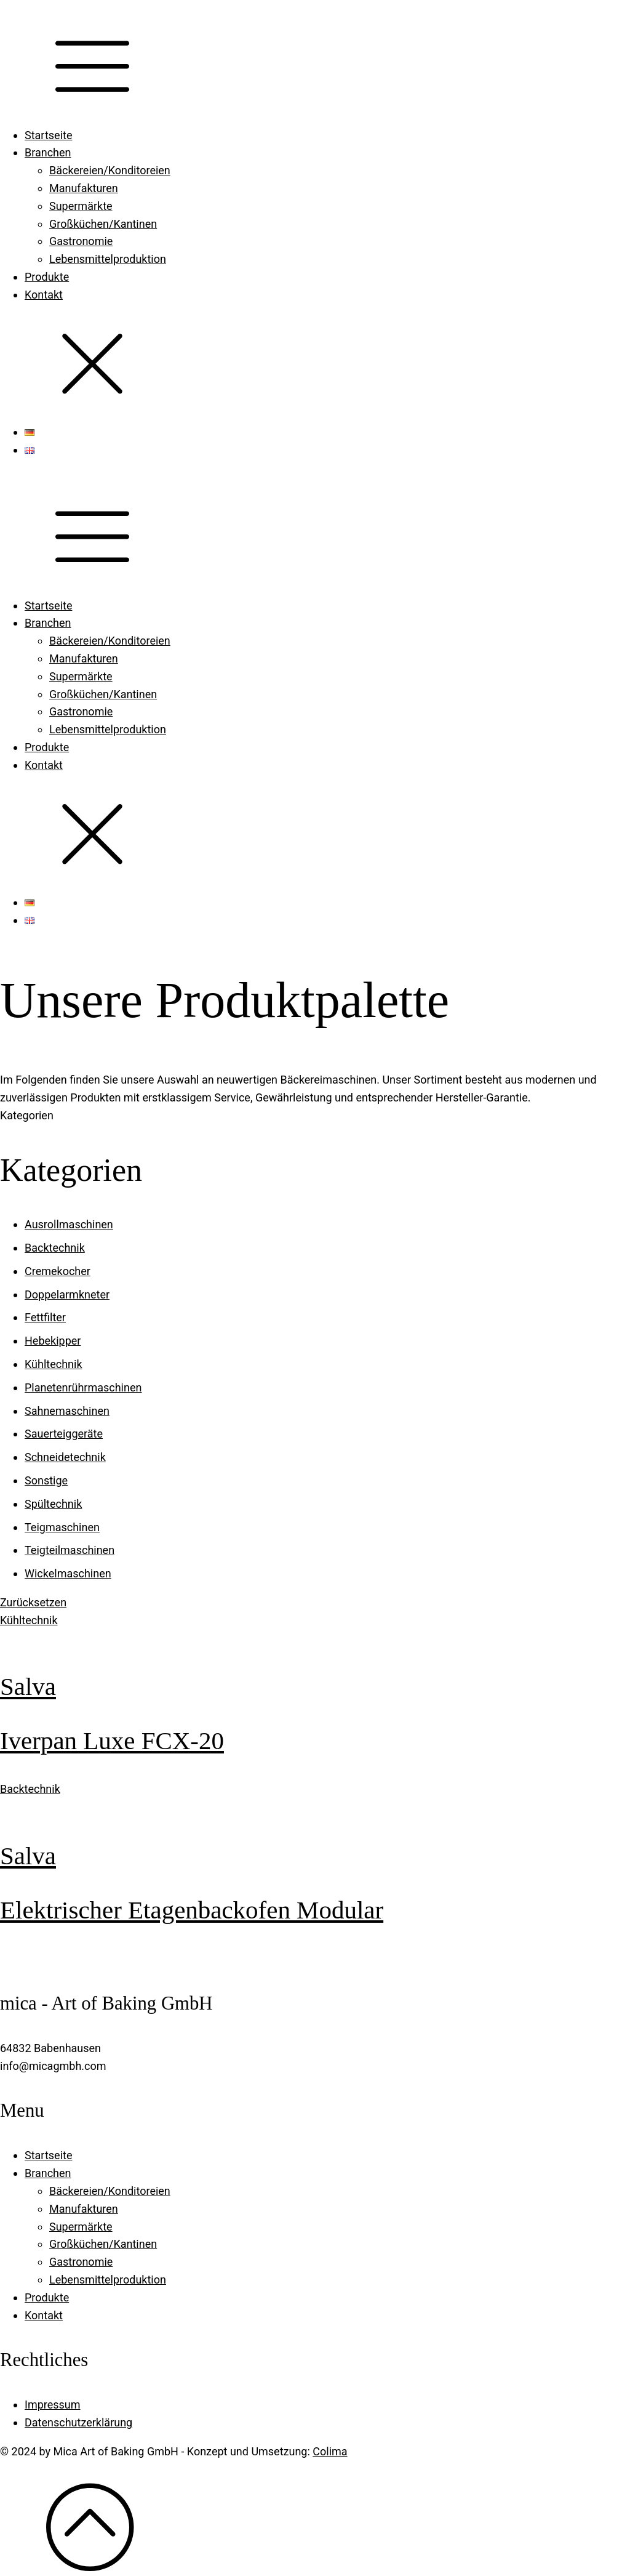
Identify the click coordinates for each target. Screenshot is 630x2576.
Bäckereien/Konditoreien (109, 170)
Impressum (53, 2404)
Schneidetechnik (65, 1457)
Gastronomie (81, 241)
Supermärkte (81, 205)
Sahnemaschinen (67, 1410)
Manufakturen (83, 188)
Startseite (48, 135)
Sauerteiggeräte (64, 1433)
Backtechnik (55, 1247)
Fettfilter (45, 1317)
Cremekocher (57, 1271)
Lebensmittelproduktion (107, 258)
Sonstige (46, 1480)
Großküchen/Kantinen (103, 223)
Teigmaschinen (62, 1527)
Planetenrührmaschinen (83, 1387)
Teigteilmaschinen (69, 1550)
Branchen (48, 152)
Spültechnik (53, 1503)
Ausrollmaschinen (69, 1224)
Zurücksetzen (33, 1602)
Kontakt (44, 294)
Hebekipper (53, 1340)
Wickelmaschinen (68, 1573)
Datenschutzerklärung (78, 2422)
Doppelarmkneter (67, 1294)
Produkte (47, 276)
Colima (330, 2451)
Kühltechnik (53, 1364)
